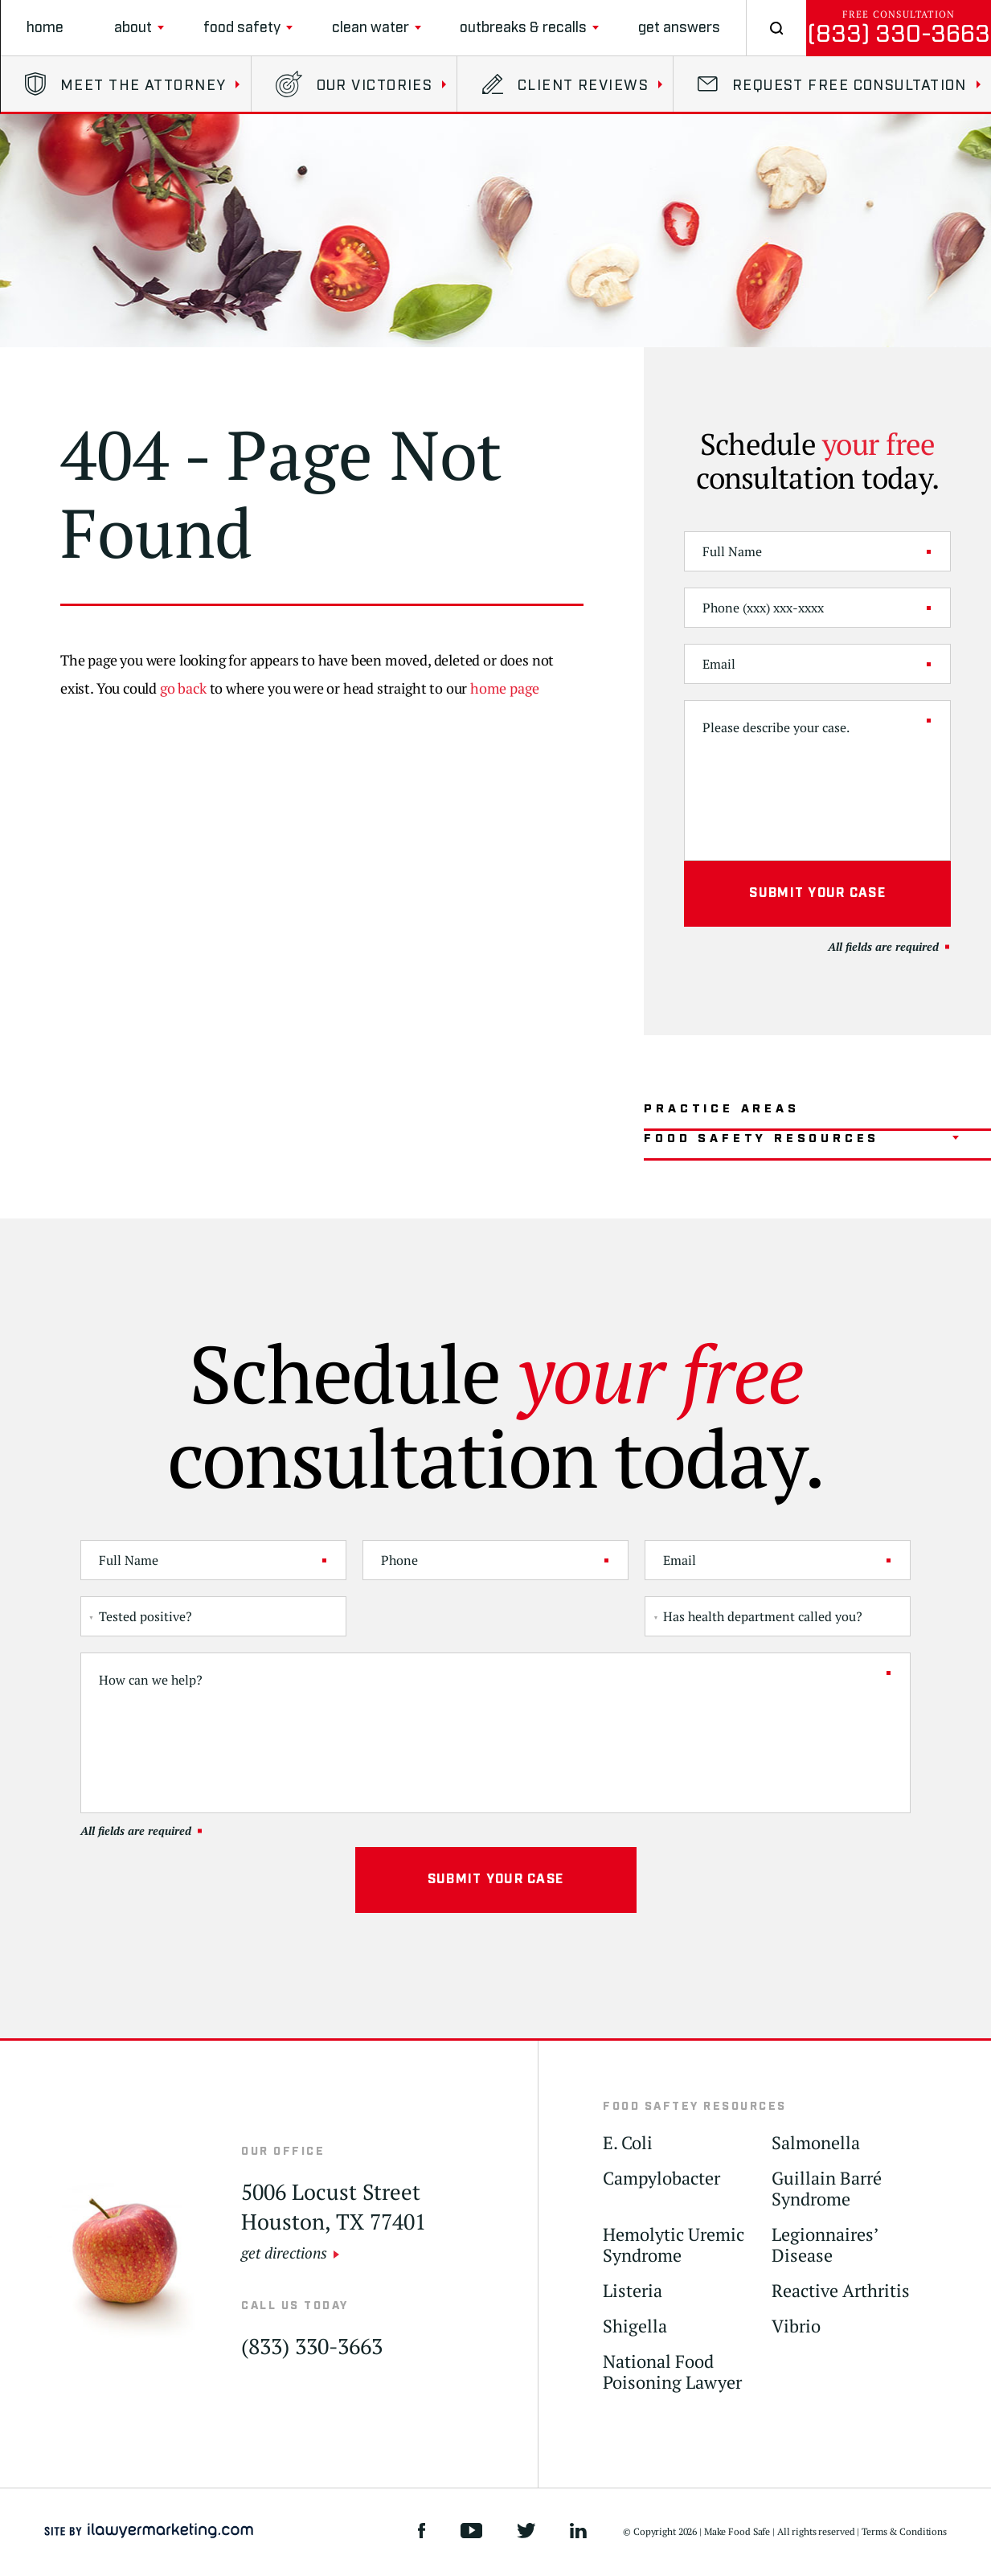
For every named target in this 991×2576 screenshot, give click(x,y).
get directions (284, 2252)
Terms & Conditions (904, 2531)
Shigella (635, 2326)
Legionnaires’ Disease (825, 2245)
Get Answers (679, 27)
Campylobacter (661, 2178)
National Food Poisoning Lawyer (672, 2372)
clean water (370, 27)
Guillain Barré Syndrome (827, 2189)
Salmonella (816, 2143)
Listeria (632, 2291)
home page (504, 688)
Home (45, 27)
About (133, 27)
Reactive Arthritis (841, 2291)
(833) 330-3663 (898, 34)
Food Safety (242, 27)
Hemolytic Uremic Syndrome (673, 2245)
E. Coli (628, 2143)
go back (183, 688)
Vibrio (796, 2326)
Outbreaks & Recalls (523, 27)
